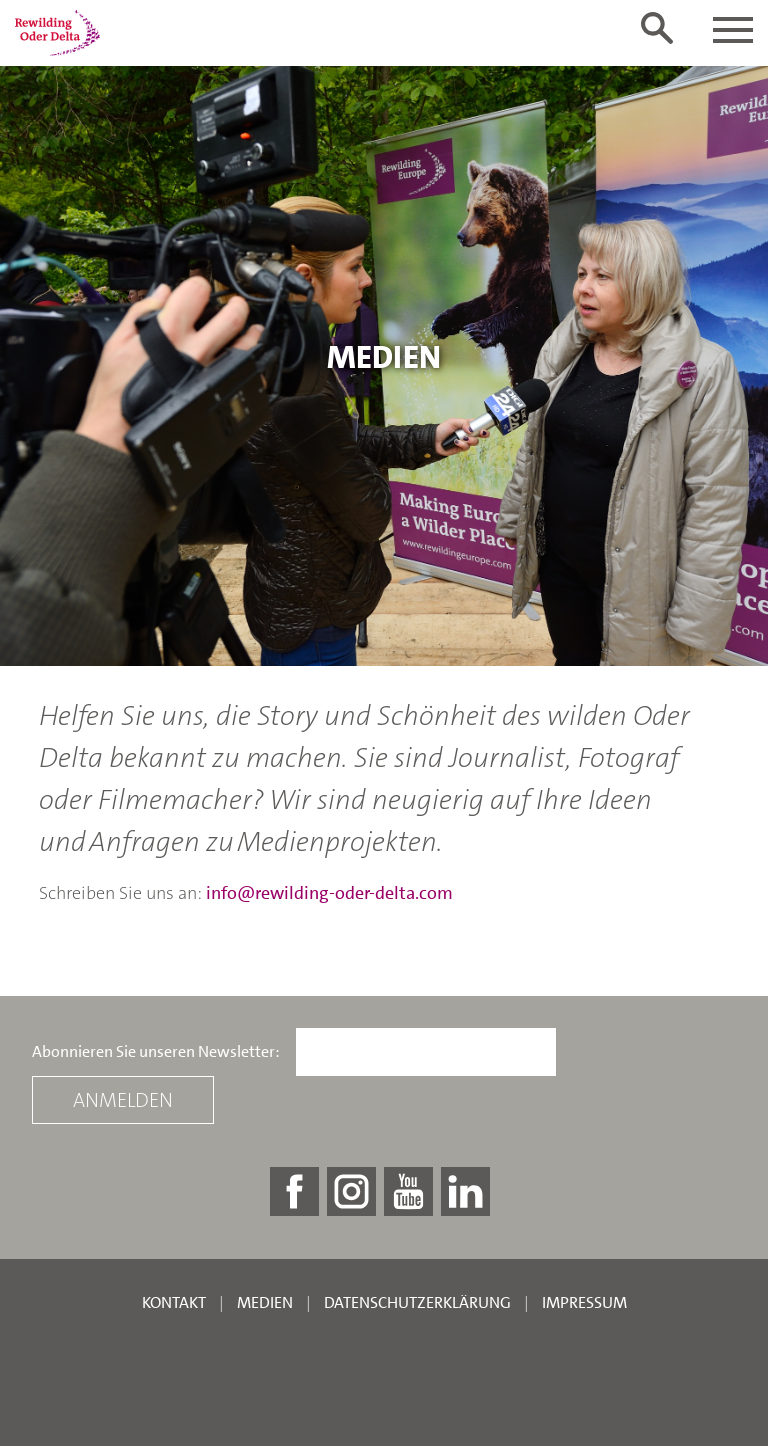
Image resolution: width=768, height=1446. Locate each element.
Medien (265, 1302)
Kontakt (174, 1302)
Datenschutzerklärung (417, 1302)
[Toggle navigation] (733, 30)
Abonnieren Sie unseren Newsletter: (156, 1052)
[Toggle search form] (657, 28)
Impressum (584, 1302)
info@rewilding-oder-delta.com (329, 893)
